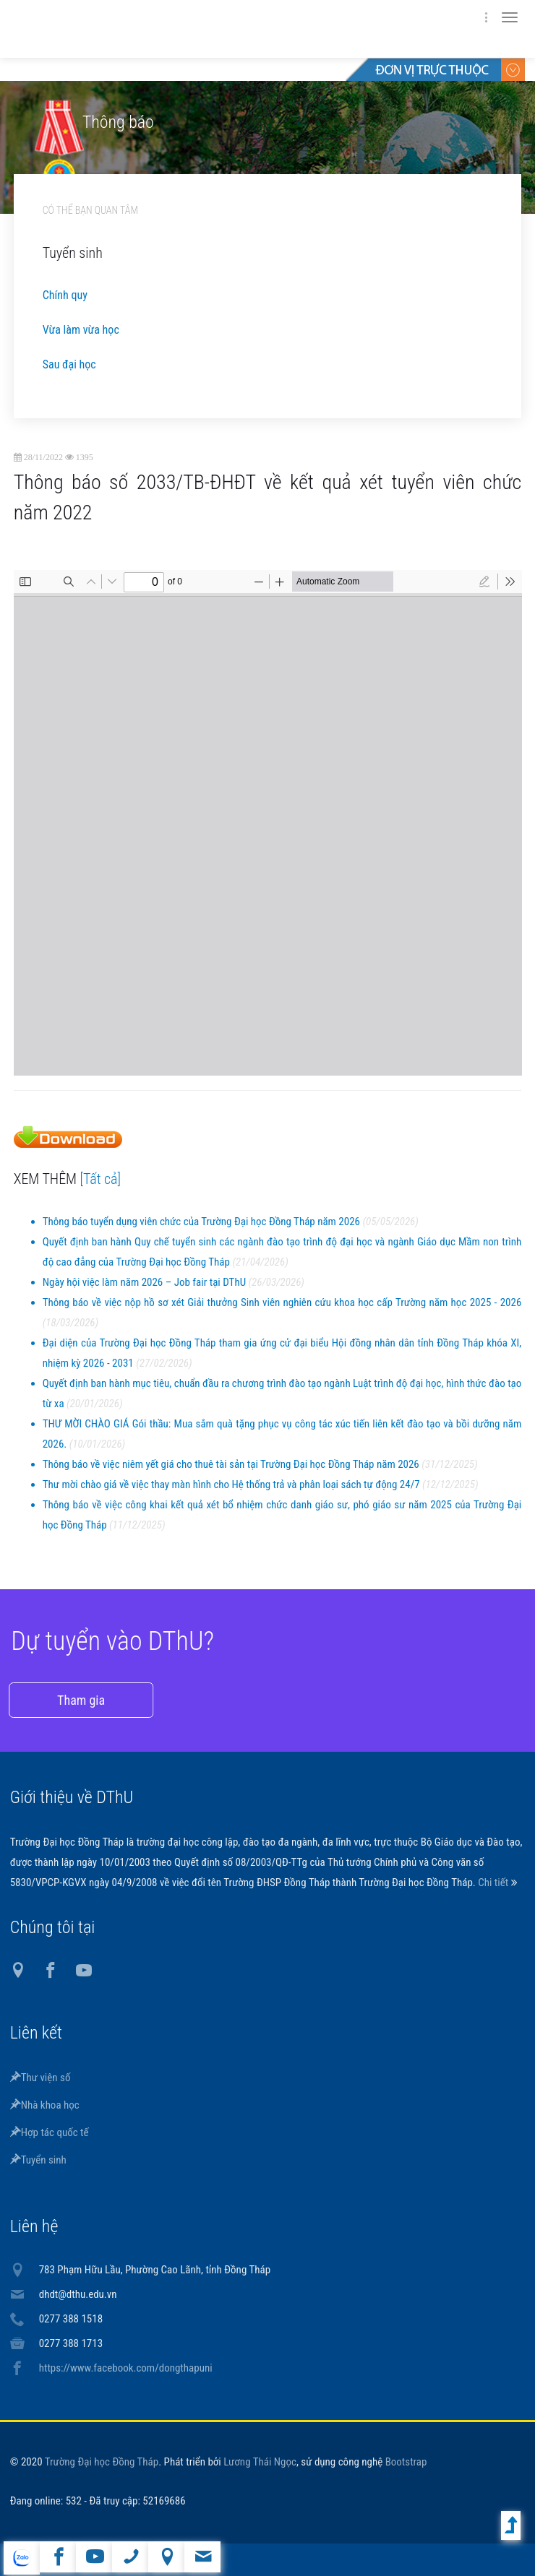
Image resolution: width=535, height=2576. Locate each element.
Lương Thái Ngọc (259, 2461)
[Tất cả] (100, 1179)
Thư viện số (40, 2077)
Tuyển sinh (38, 2159)
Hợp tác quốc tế (49, 2132)
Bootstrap (406, 2461)
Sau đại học (69, 364)
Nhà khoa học (45, 2105)
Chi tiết (494, 1882)
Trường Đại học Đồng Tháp (102, 2461)
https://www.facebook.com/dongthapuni (126, 2367)
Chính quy (65, 295)
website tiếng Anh (21, 2558)
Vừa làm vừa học (81, 330)
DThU (151, 29)
